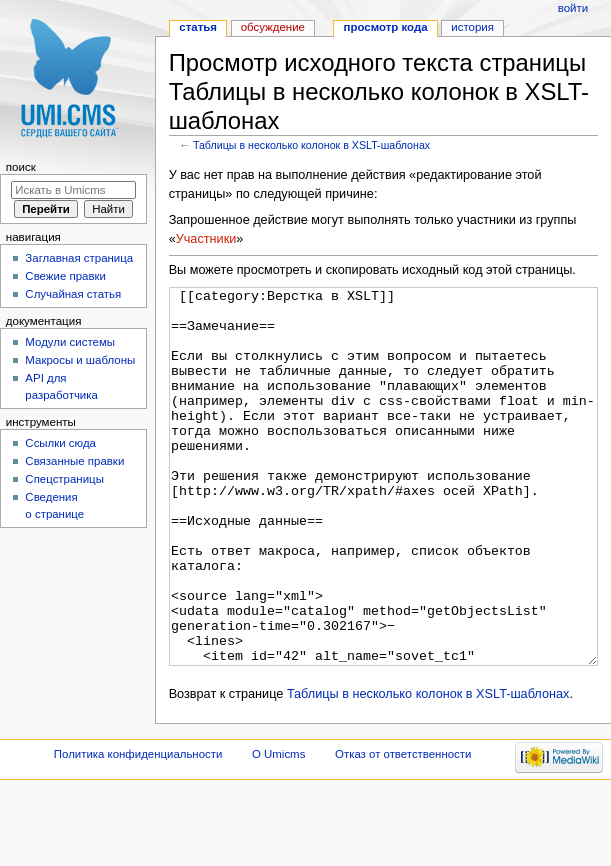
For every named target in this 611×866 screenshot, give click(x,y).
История (472, 27)
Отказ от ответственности (403, 829)
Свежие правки (65, 276)
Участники (206, 239)
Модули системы (70, 342)
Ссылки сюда (60, 443)
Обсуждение (273, 27)
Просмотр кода (386, 27)
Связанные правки (74, 461)
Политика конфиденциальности (138, 829)
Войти (573, 8)
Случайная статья (73, 294)
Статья (198, 27)
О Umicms (278, 829)
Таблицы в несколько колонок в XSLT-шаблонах (311, 145)
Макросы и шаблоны (80, 360)
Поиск (21, 167)
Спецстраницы (64, 479)
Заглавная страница (79, 258)
